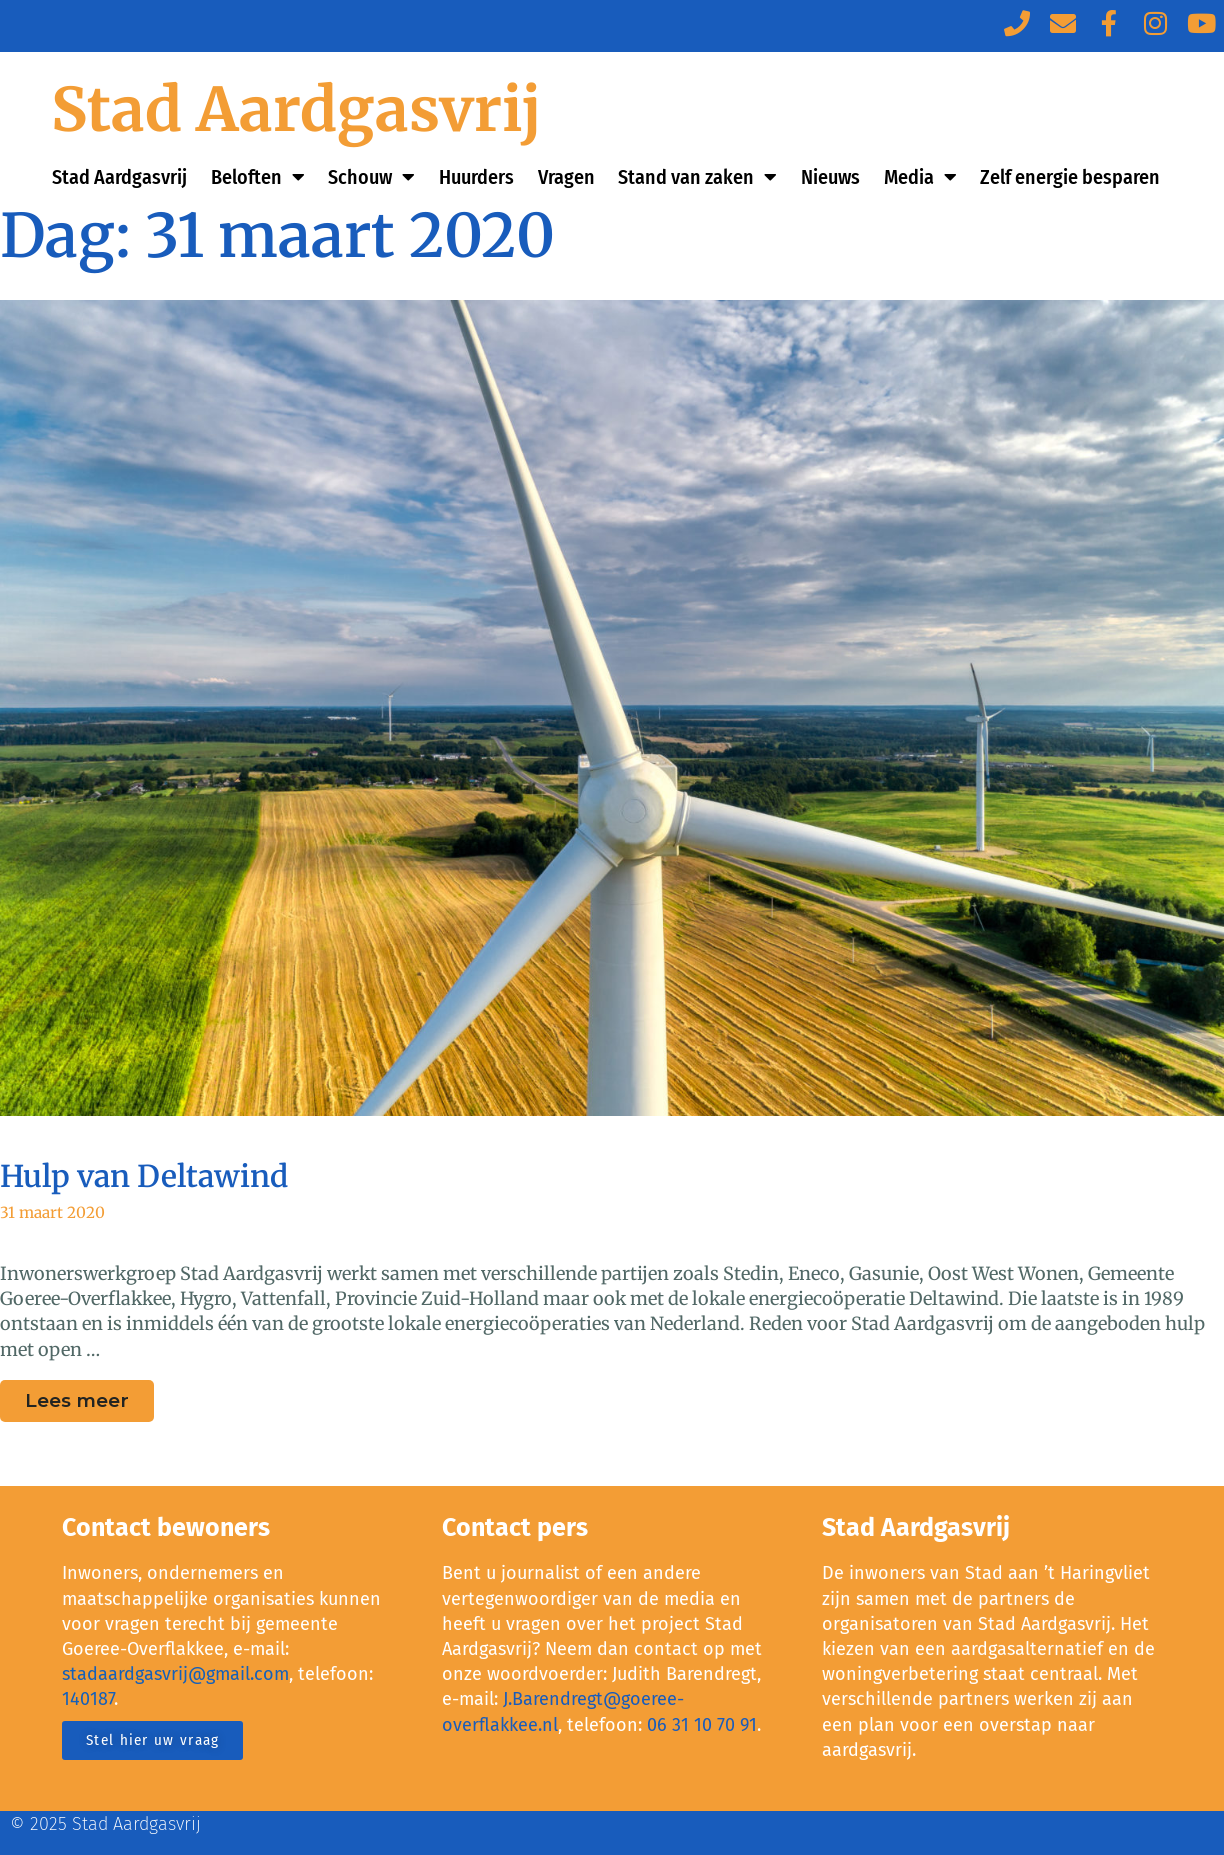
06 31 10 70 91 (702, 1725)
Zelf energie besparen (1070, 177)
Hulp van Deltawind (144, 1176)
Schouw (371, 177)
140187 (88, 1699)
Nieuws (830, 177)
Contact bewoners (166, 1528)
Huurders (476, 177)
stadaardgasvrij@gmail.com (175, 1674)
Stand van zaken (697, 177)
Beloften (258, 177)
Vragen (566, 177)
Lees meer (89, 1396)
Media (920, 177)
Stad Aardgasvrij (296, 109)
